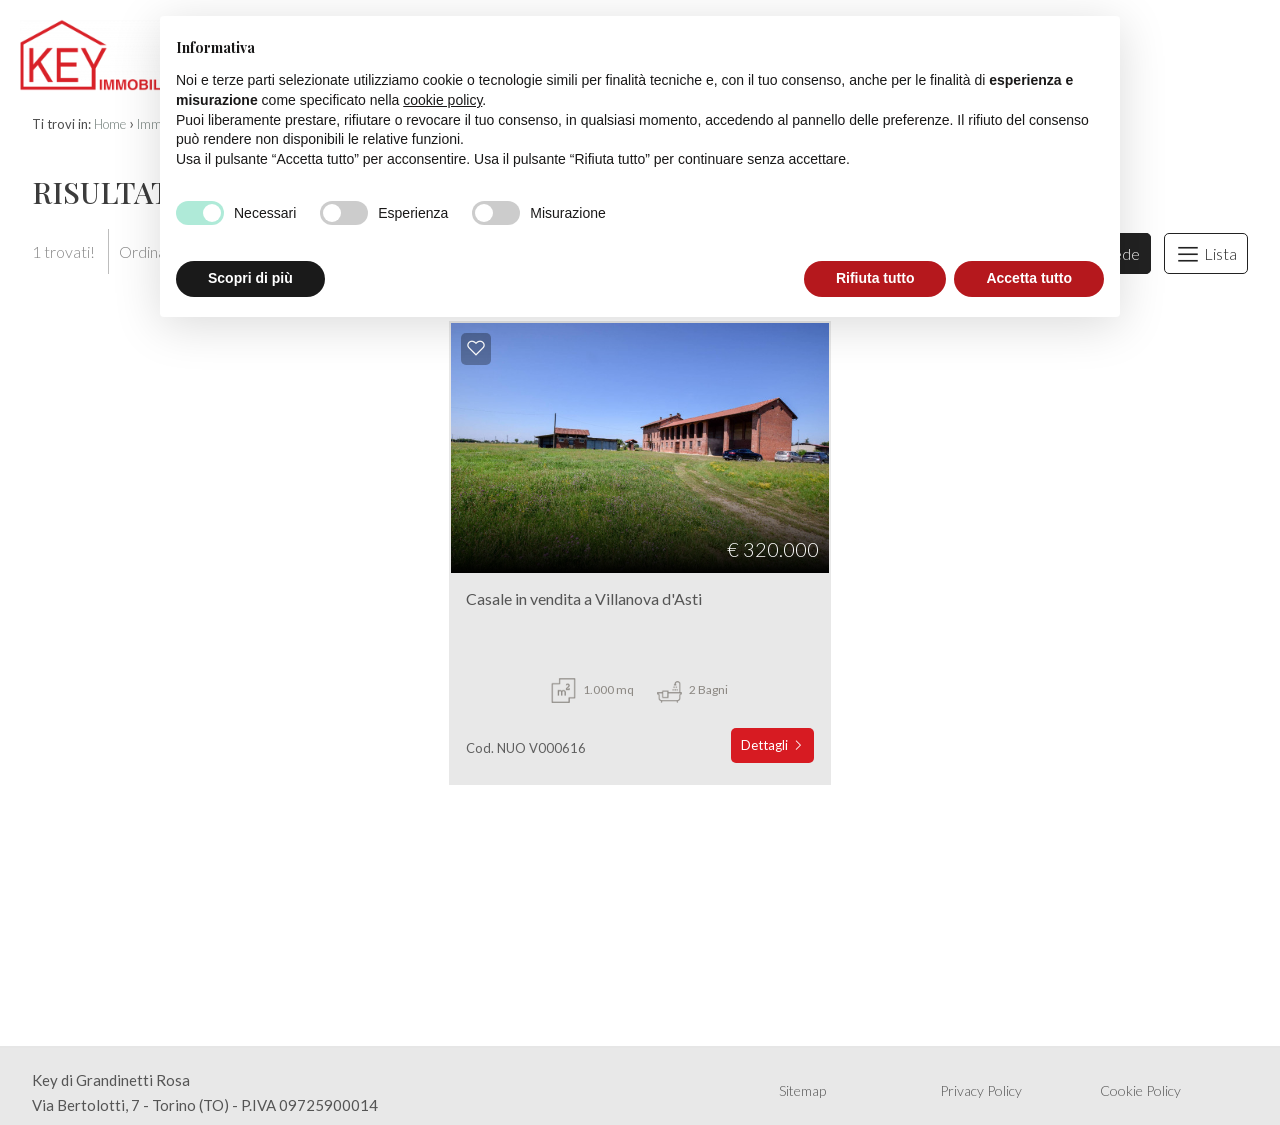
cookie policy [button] (442, 100)
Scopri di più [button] (250, 278)
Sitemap (802, 1090)
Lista (1206, 254)
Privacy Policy (981, 1090)
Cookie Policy (1140, 1090)
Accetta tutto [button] (1029, 278)
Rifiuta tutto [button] (875, 278)
